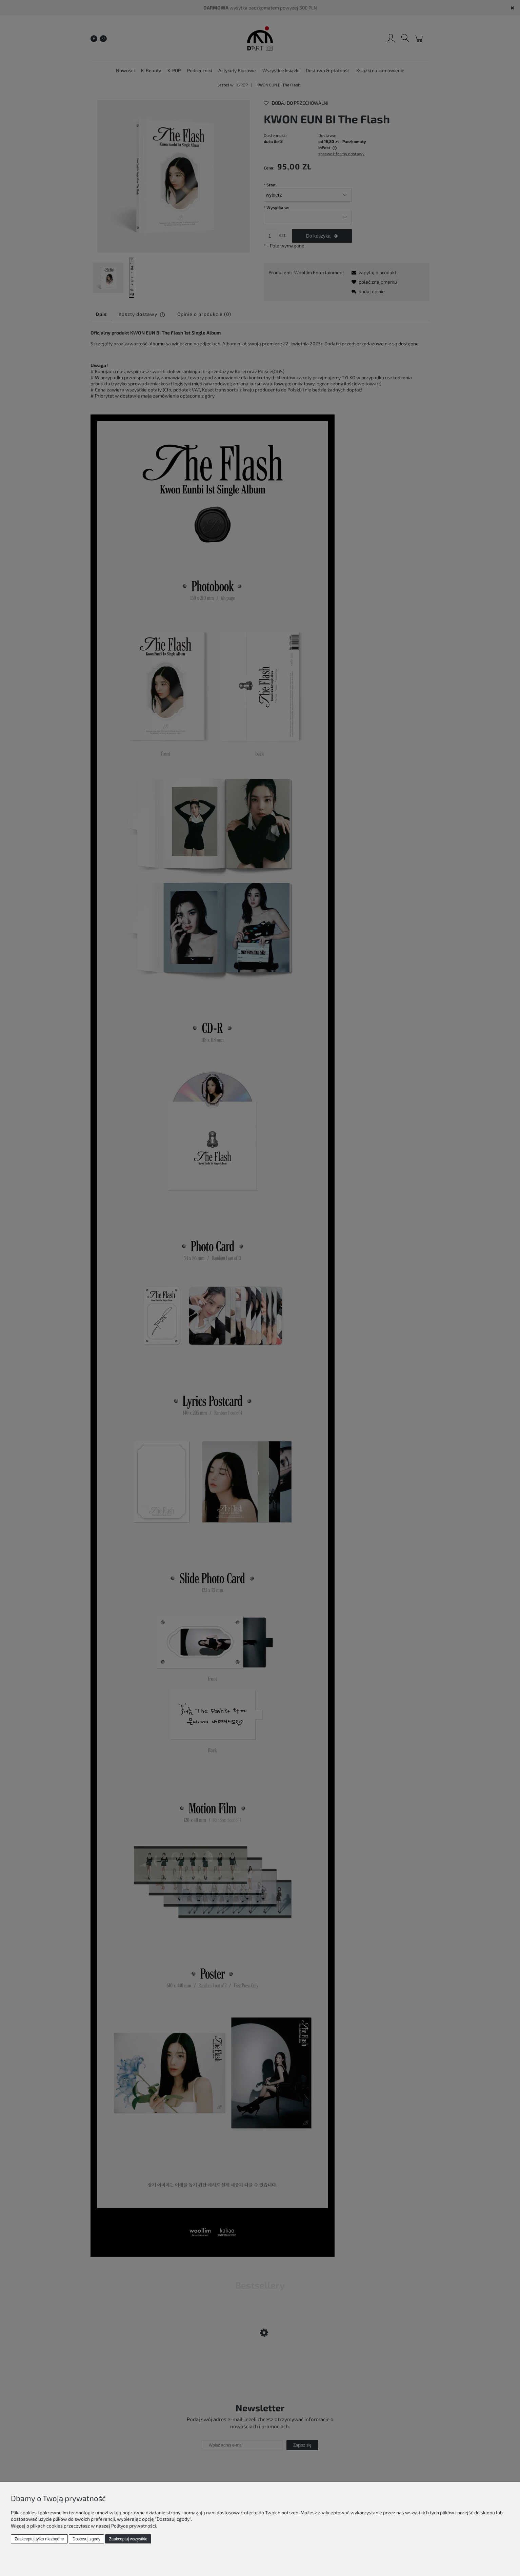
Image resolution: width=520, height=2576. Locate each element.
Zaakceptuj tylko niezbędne (39, 2539)
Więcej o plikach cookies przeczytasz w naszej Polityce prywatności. (84, 2526)
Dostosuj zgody (86, 2539)
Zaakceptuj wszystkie (128, 2539)
